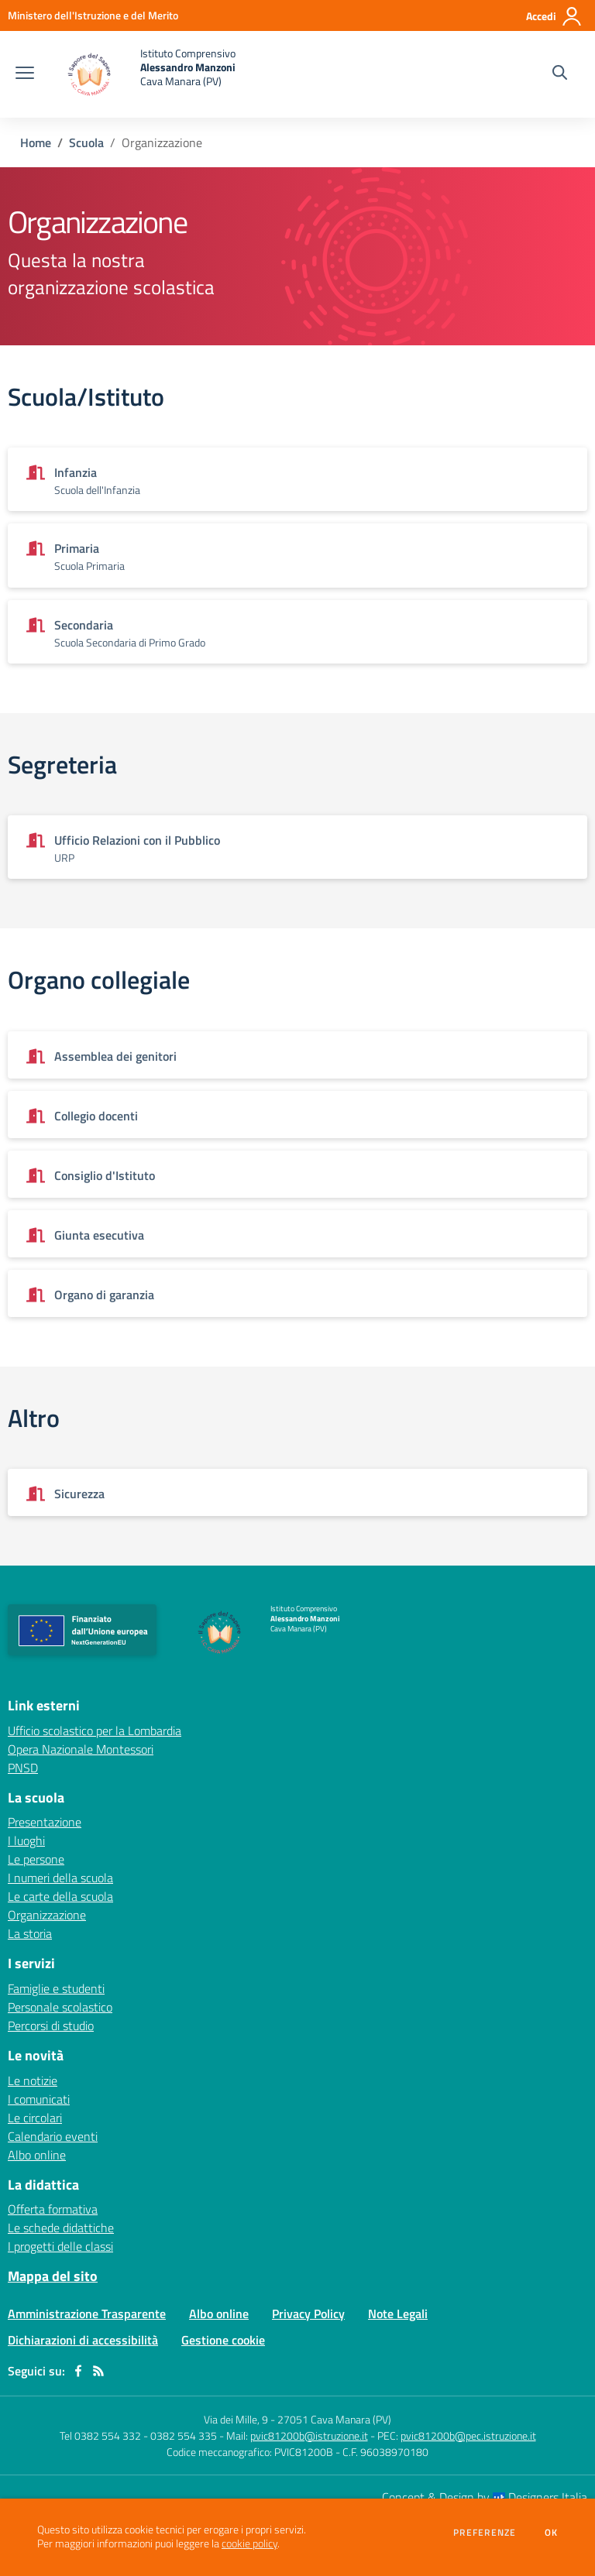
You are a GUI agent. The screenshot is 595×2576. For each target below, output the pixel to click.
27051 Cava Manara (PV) (334, 2419)
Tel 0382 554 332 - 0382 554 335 (138, 2435)
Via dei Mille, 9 (236, 2419)
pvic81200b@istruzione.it (309, 2435)
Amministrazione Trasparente (87, 2313)
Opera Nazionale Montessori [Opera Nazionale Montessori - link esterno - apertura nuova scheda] (80, 1749)
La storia (30, 1933)
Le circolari (35, 2117)
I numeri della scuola (60, 1877)
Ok (552, 2532)
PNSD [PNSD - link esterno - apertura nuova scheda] (23, 1767)
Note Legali (398, 2313)
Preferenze (484, 2532)
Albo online (37, 2155)
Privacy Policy (308, 2313)
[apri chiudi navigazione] (24, 74)
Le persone (36, 1859)
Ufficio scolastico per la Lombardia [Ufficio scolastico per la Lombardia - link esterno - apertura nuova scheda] (94, 1730)
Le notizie (32, 2080)
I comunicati (39, 2099)
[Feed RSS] (98, 2371)
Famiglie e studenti (56, 1988)
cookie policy (249, 2543)
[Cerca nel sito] (560, 74)
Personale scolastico (60, 2007)
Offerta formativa (53, 2209)
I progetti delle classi (60, 2246)
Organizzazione (47, 1914)
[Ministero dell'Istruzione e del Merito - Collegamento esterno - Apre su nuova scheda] (93, 15)
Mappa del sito (53, 2276)
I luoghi (26, 1840)
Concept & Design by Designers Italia (484, 2497)
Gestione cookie (223, 2340)
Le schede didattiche (61, 2227)
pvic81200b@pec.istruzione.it (468, 2435)
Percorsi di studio (51, 2025)
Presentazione (44, 1822)
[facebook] (78, 2371)
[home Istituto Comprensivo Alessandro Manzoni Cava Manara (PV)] (143, 74)
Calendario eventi (53, 2136)
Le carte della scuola (60, 1896)
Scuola (86, 142)
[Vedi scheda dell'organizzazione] (297, 479)
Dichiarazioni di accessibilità (83, 2340)
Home (35, 142)
